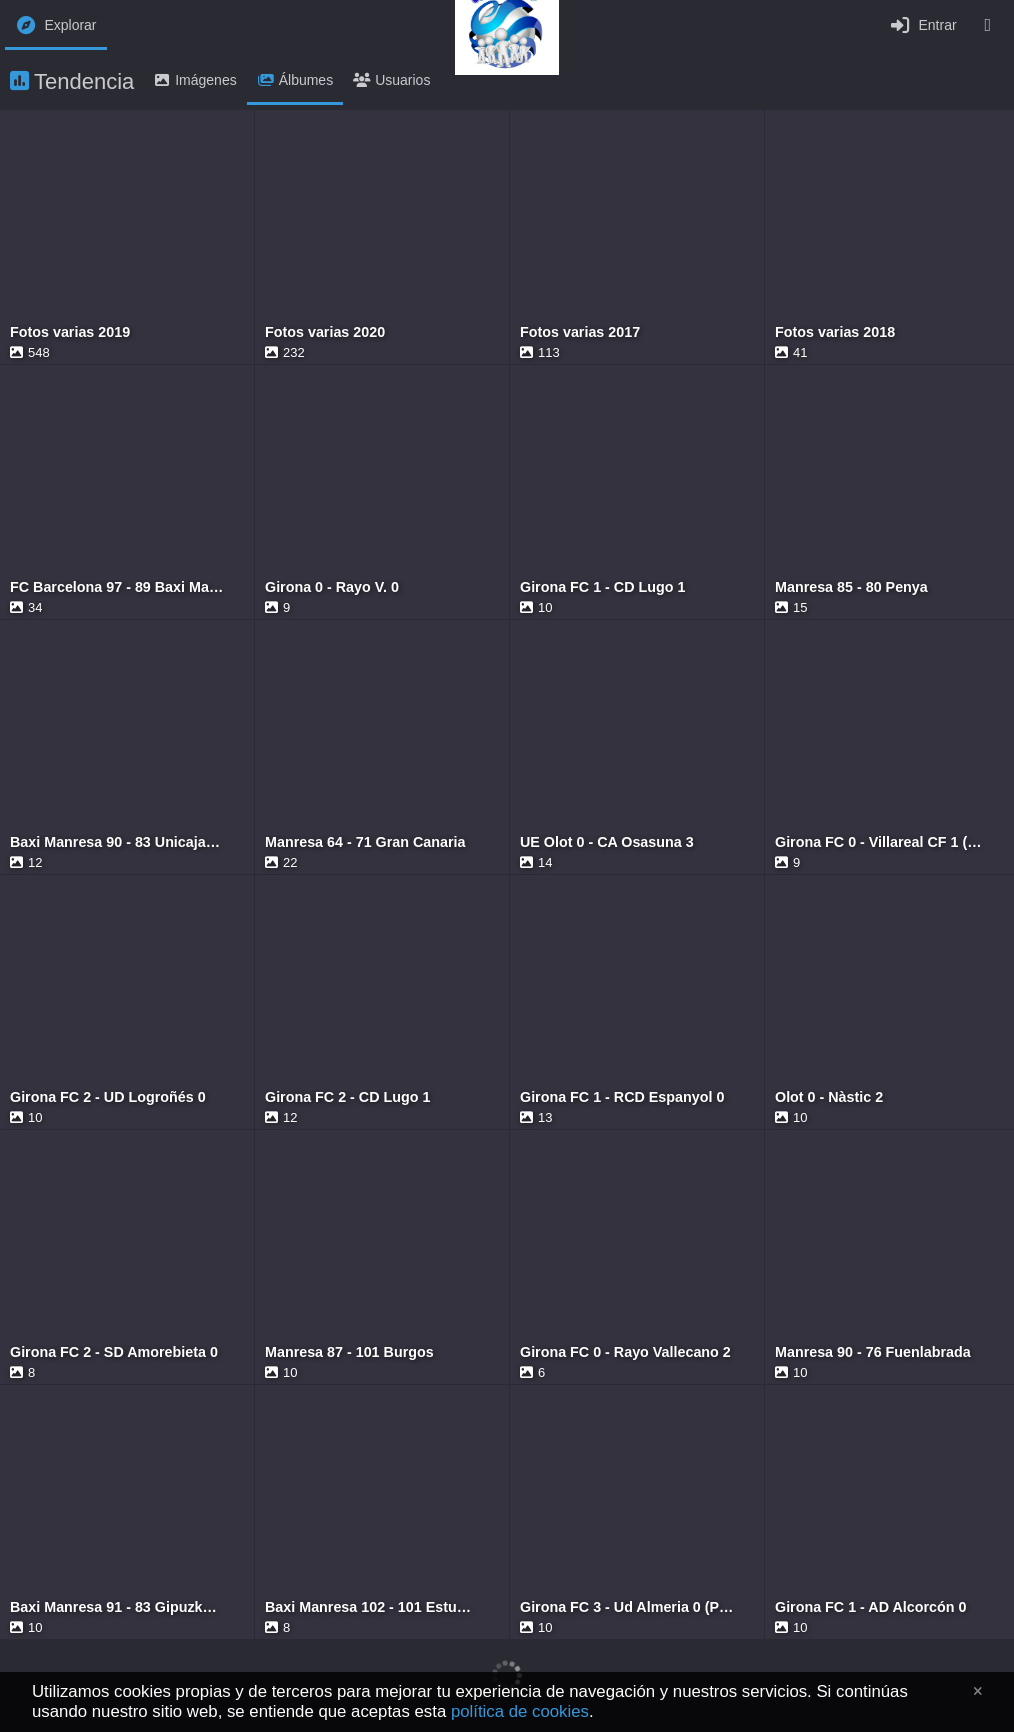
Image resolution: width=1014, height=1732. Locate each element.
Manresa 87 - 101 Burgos (349, 1352)
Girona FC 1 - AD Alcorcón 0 (870, 1607)
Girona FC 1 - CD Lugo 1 (602, 587)
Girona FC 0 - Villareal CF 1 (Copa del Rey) (882, 842)
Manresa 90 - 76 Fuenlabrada (873, 1352)
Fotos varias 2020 (325, 332)
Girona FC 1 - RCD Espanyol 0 (622, 1097)
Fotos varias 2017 (580, 332)
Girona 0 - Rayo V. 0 (332, 587)
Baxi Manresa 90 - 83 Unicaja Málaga (117, 842)
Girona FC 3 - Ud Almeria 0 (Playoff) (627, 1607)
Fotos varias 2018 (835, 332)
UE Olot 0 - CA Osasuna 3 (607, 842)
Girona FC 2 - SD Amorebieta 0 (114, 1352)
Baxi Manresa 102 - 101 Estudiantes (372, 1607)
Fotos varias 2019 (70, 332)
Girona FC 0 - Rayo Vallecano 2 (625, 1352)
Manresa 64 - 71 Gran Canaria (365, 842)
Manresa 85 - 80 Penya (851, 587)
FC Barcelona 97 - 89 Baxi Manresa (117, 587)
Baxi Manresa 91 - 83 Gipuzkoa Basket (117, 1607)
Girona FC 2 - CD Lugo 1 (347, 1097)
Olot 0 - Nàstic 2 (829, 1097)
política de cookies (520, 1711)
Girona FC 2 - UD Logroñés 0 (108, 1097)
